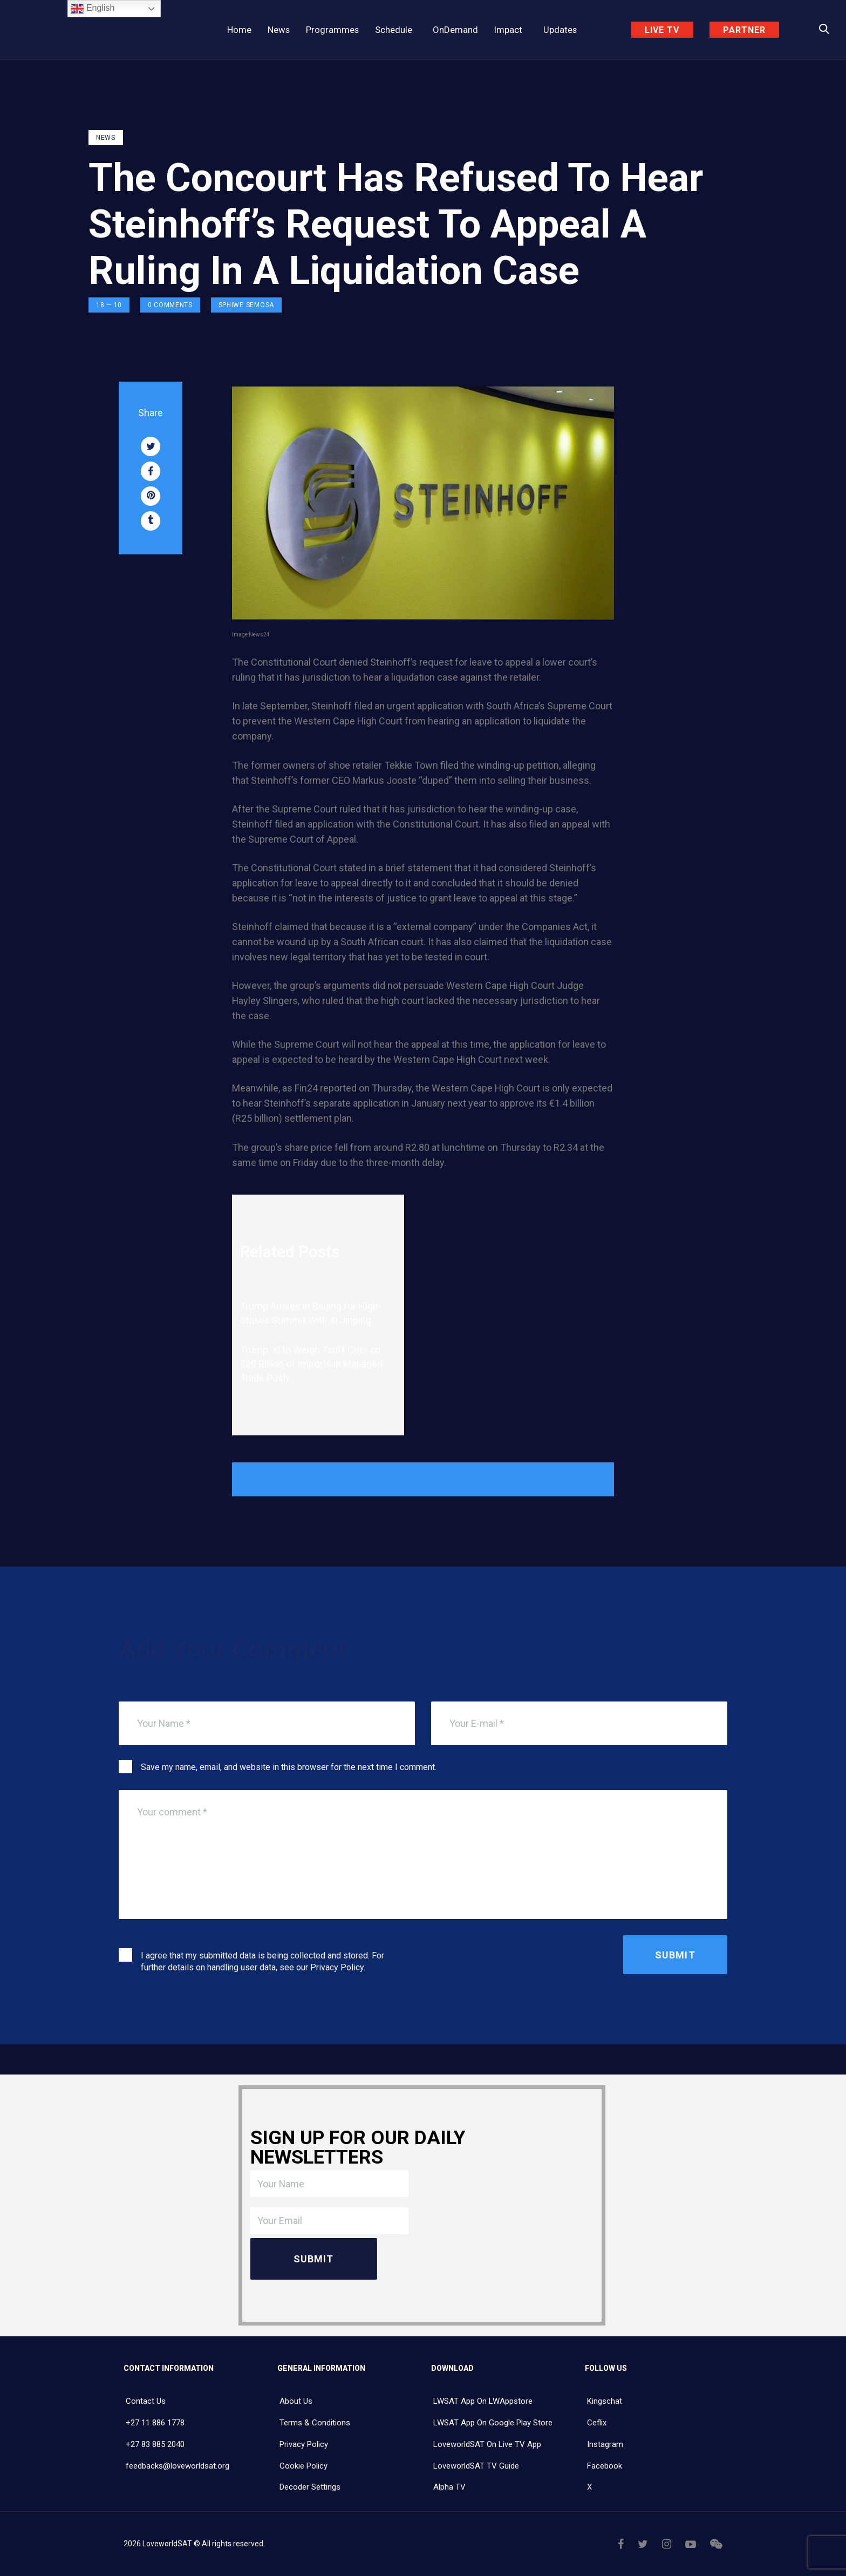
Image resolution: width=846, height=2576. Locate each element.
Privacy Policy (337, 1967)
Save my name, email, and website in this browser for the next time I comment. (288, 1767)
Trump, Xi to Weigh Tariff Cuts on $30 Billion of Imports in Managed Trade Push (311, 1364)
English (92, 8)
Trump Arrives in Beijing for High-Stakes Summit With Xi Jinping (310, 1313)
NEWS (105, 137)
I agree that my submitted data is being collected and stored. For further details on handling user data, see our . (262, 1961)
